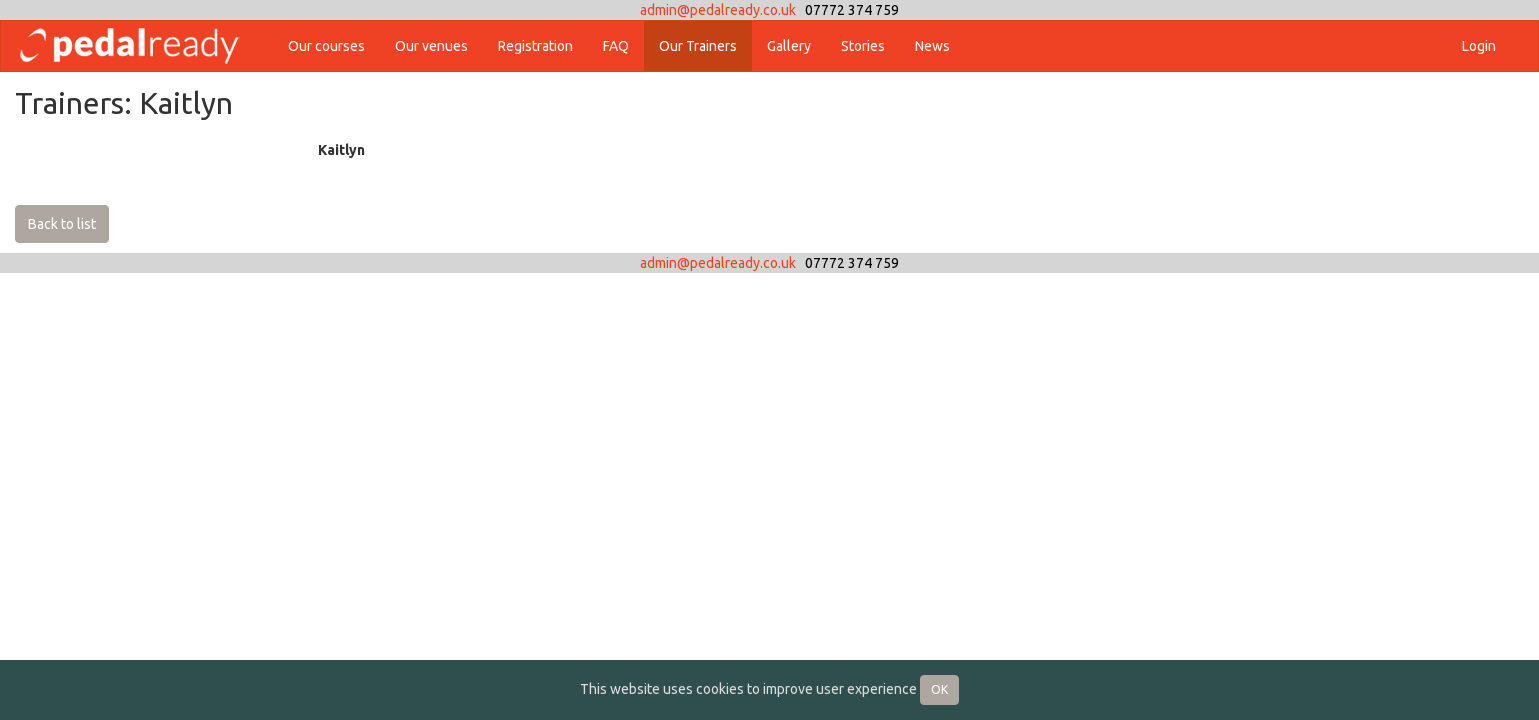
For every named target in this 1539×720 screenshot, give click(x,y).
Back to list (62, 224)
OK (939, 689)
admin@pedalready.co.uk (718, 10)
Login (1479, 46)
